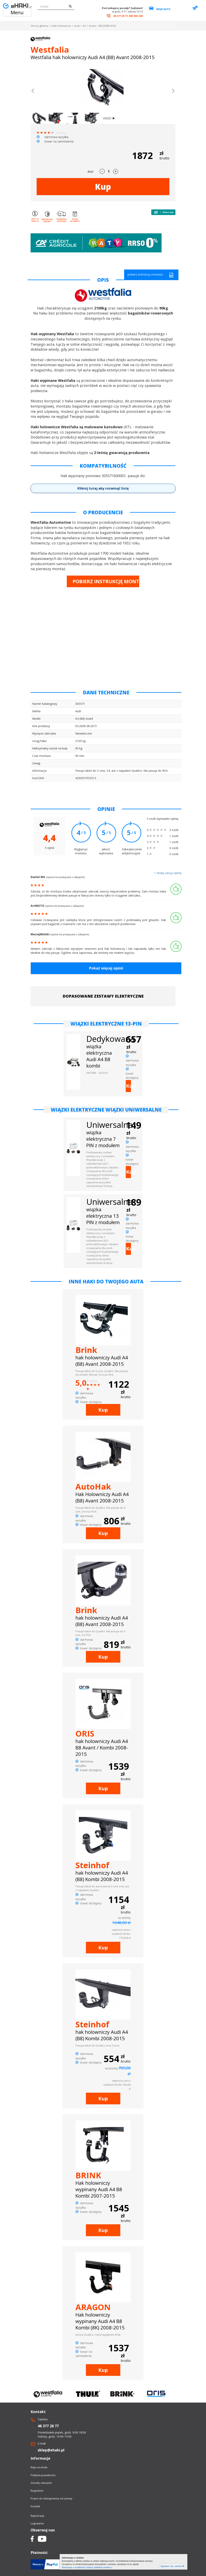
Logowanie (37, 2523)
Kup (103, 186)
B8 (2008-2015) (107, 26)
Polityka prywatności (43, 2475)
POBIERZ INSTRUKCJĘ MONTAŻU (106, 581)
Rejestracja (37, 2516)
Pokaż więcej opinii (106, 968)
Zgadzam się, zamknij (172, 2566)
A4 (84, 26)
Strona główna (39, 26)
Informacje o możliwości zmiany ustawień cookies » (87, 2567)
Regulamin (37, 2490)
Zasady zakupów (41, 2483)
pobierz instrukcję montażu (150, 275)
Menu (17, 12)
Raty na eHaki (39, 2467)
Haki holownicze (61, 26)
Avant (92, 26)
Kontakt (35, 2506)
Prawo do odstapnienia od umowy (51, 2498)
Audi (77, 26)
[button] (33, 91)
